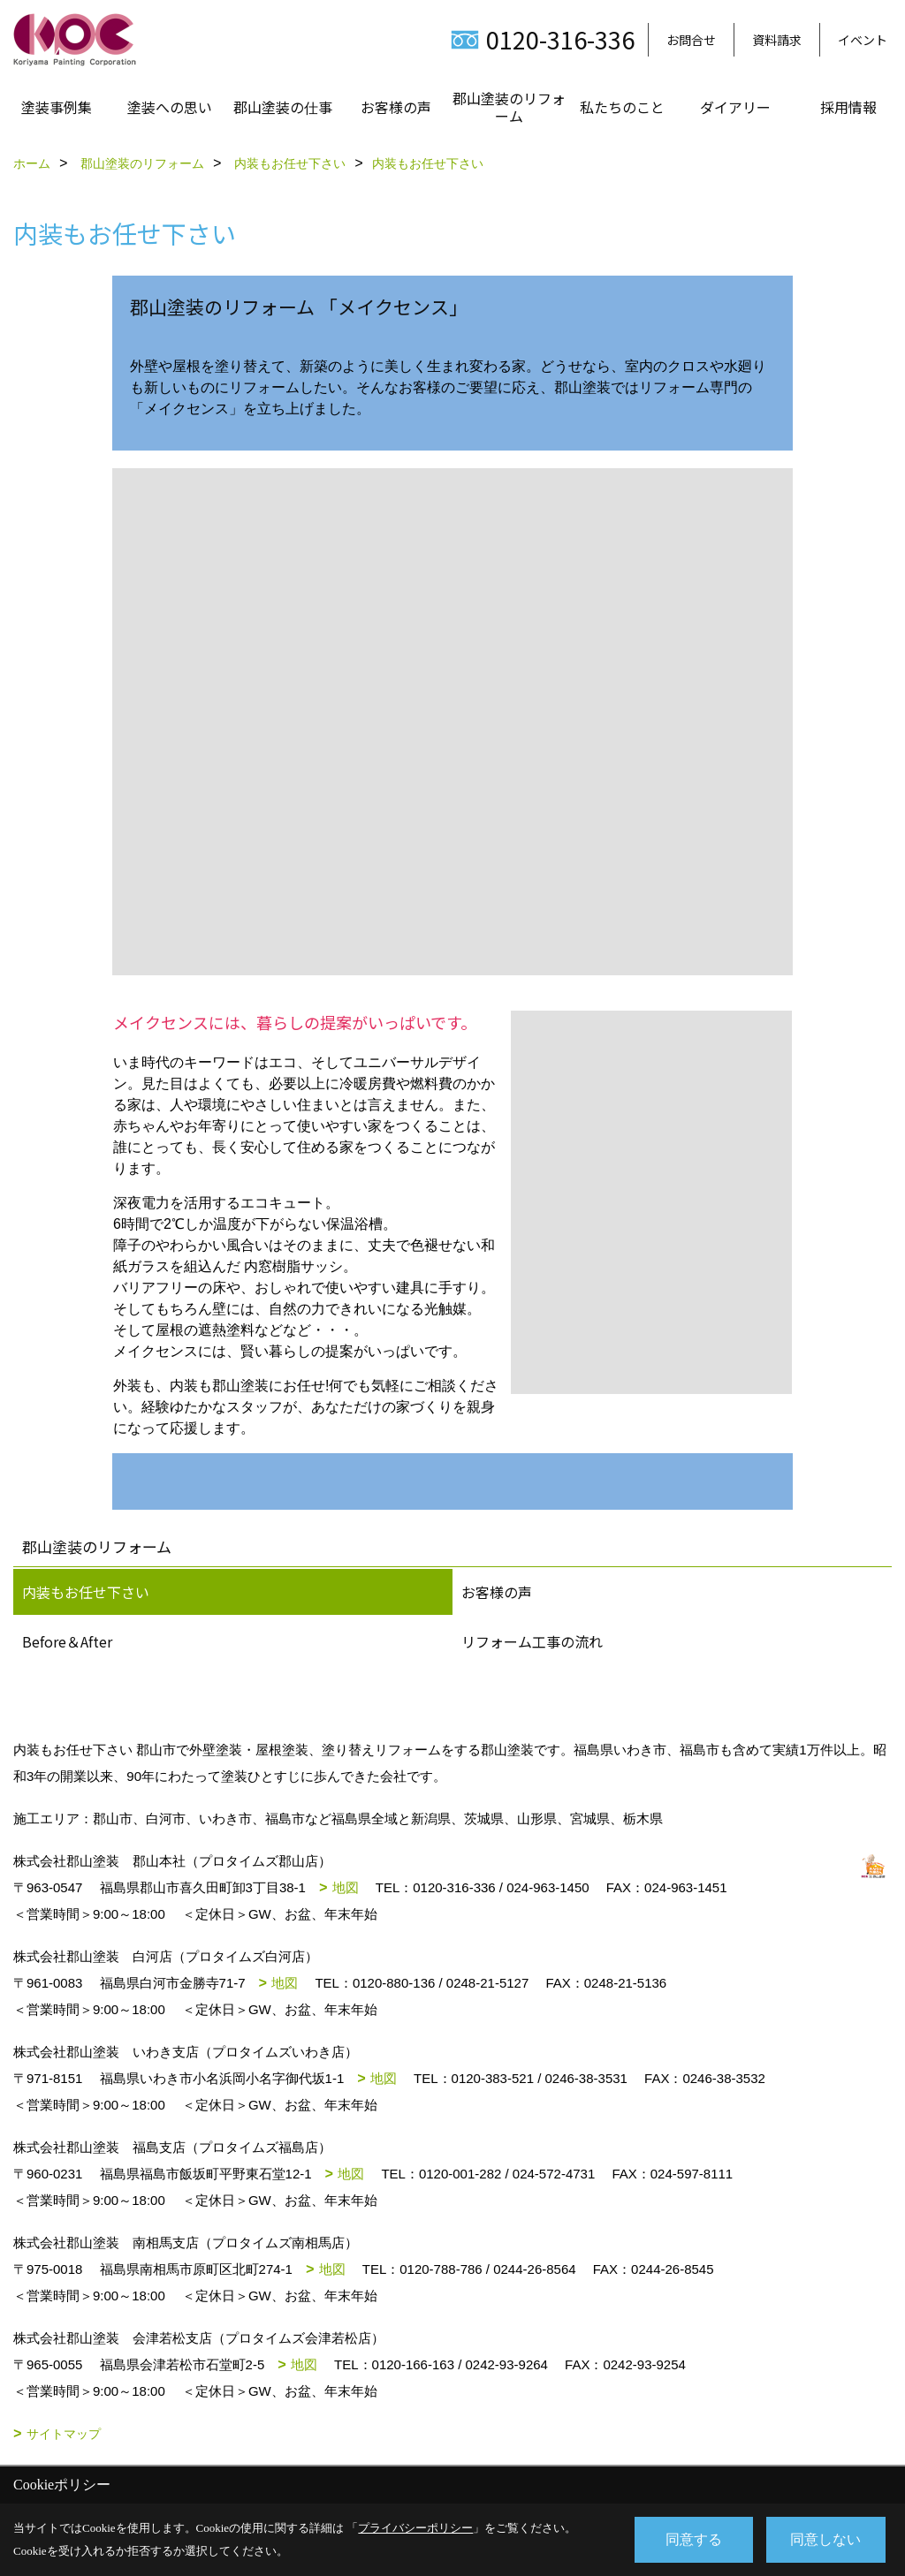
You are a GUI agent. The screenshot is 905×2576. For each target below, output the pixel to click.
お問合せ (691, 40)
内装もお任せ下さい (85, 1591)
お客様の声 (396, 106)
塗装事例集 (56, 106)
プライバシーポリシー (415, 2527)
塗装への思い (169, 106)
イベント (862, 40)
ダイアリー (735, 106)
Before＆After (67, 1641)
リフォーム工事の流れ (532, 1641)
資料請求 (777, 40)
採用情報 (848, 106)
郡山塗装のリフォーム (509, 106)
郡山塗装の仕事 (282, 106)
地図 (345, 1887)
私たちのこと (622, 106)
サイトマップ (64, 2434)
